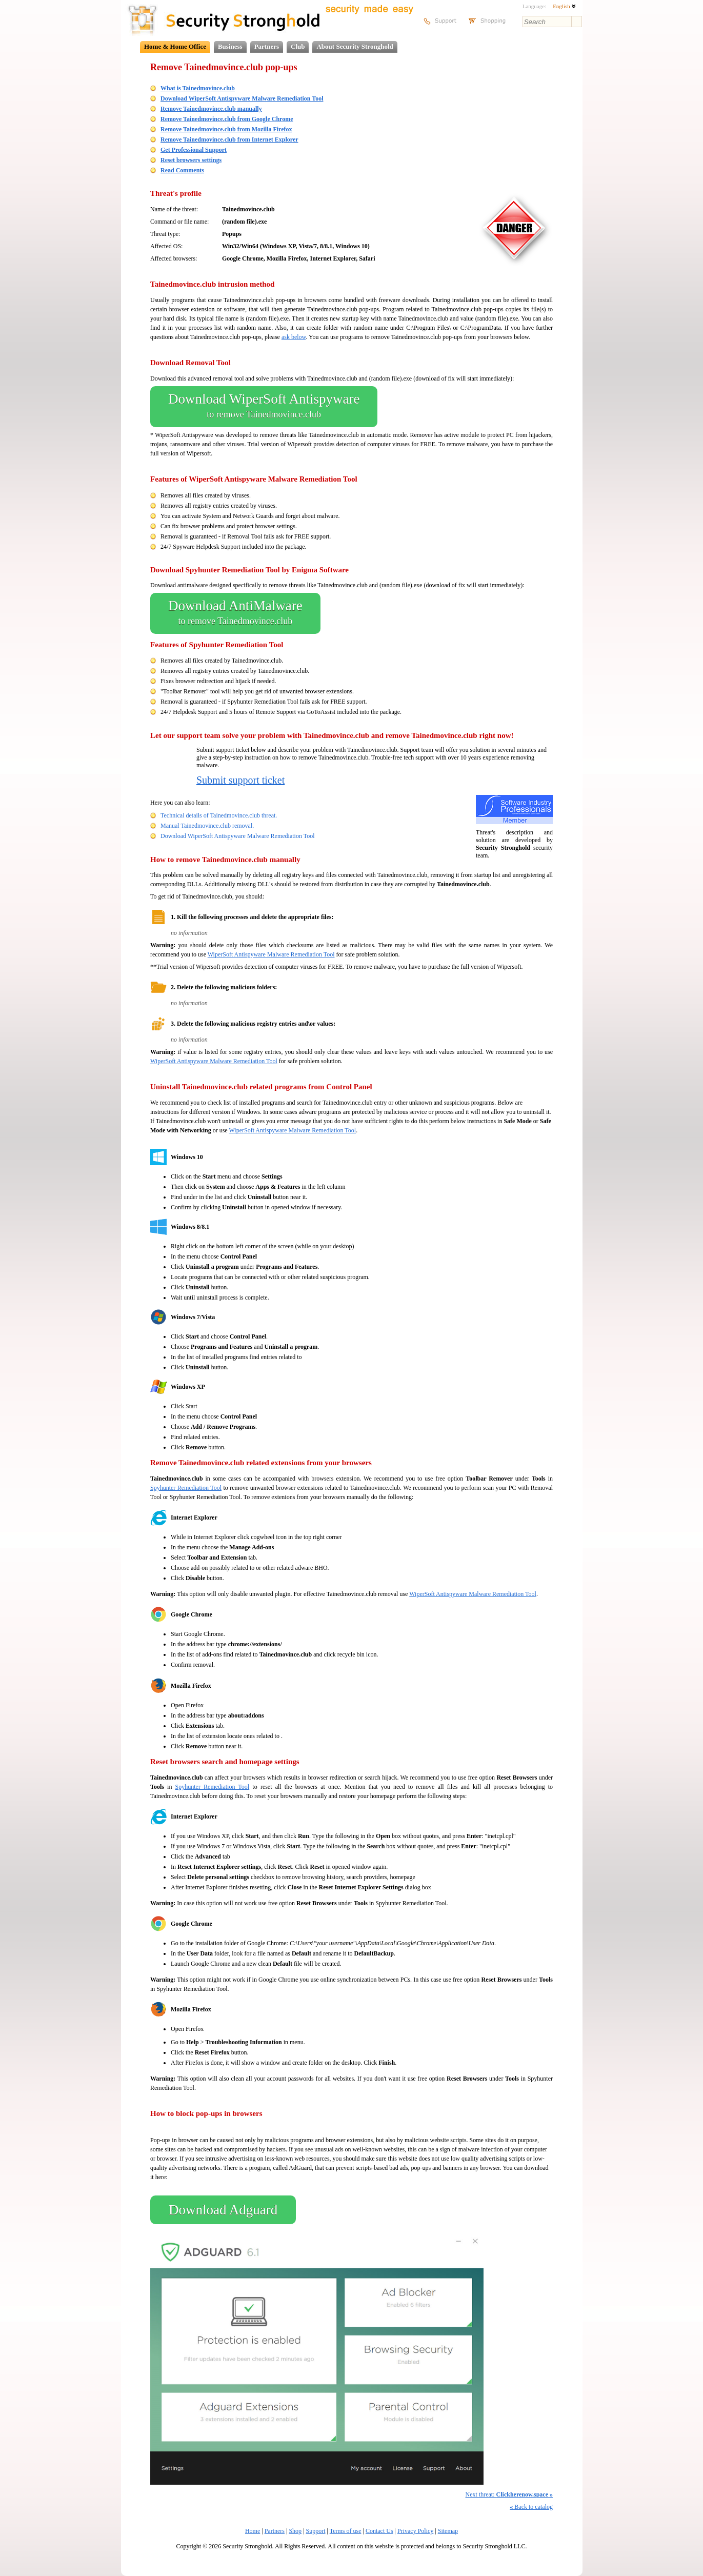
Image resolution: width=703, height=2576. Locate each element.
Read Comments (182, 170)
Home (252, 2530)
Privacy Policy (415, 2530)
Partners (266, 46)
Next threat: (509, 2494)
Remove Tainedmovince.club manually (211, 108)
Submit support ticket (240, 780)
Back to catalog (531, 2506)
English (564, 6)
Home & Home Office (175, 46)
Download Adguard (223, 2210)
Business (230, 46)
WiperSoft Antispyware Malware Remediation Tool (271, 954)
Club (298, 46)
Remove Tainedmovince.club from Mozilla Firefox (226, 129)
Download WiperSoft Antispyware (263, 406)
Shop (295, 2530)
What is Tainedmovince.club (197, 88)
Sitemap (448, 2530)
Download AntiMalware (235, 613)
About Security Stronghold (354, 46)
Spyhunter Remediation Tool (186, 1487)
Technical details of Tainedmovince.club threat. (218, 815)
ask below (294, 337)
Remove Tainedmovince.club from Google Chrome (226, 119)
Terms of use (345, 2530)
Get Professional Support (193, 149)
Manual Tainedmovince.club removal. (207, 825)
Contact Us (379, 2530)
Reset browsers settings (191, 160)
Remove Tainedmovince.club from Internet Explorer (229, 139)
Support (316, 2530)
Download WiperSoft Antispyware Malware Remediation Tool (241, 98)
